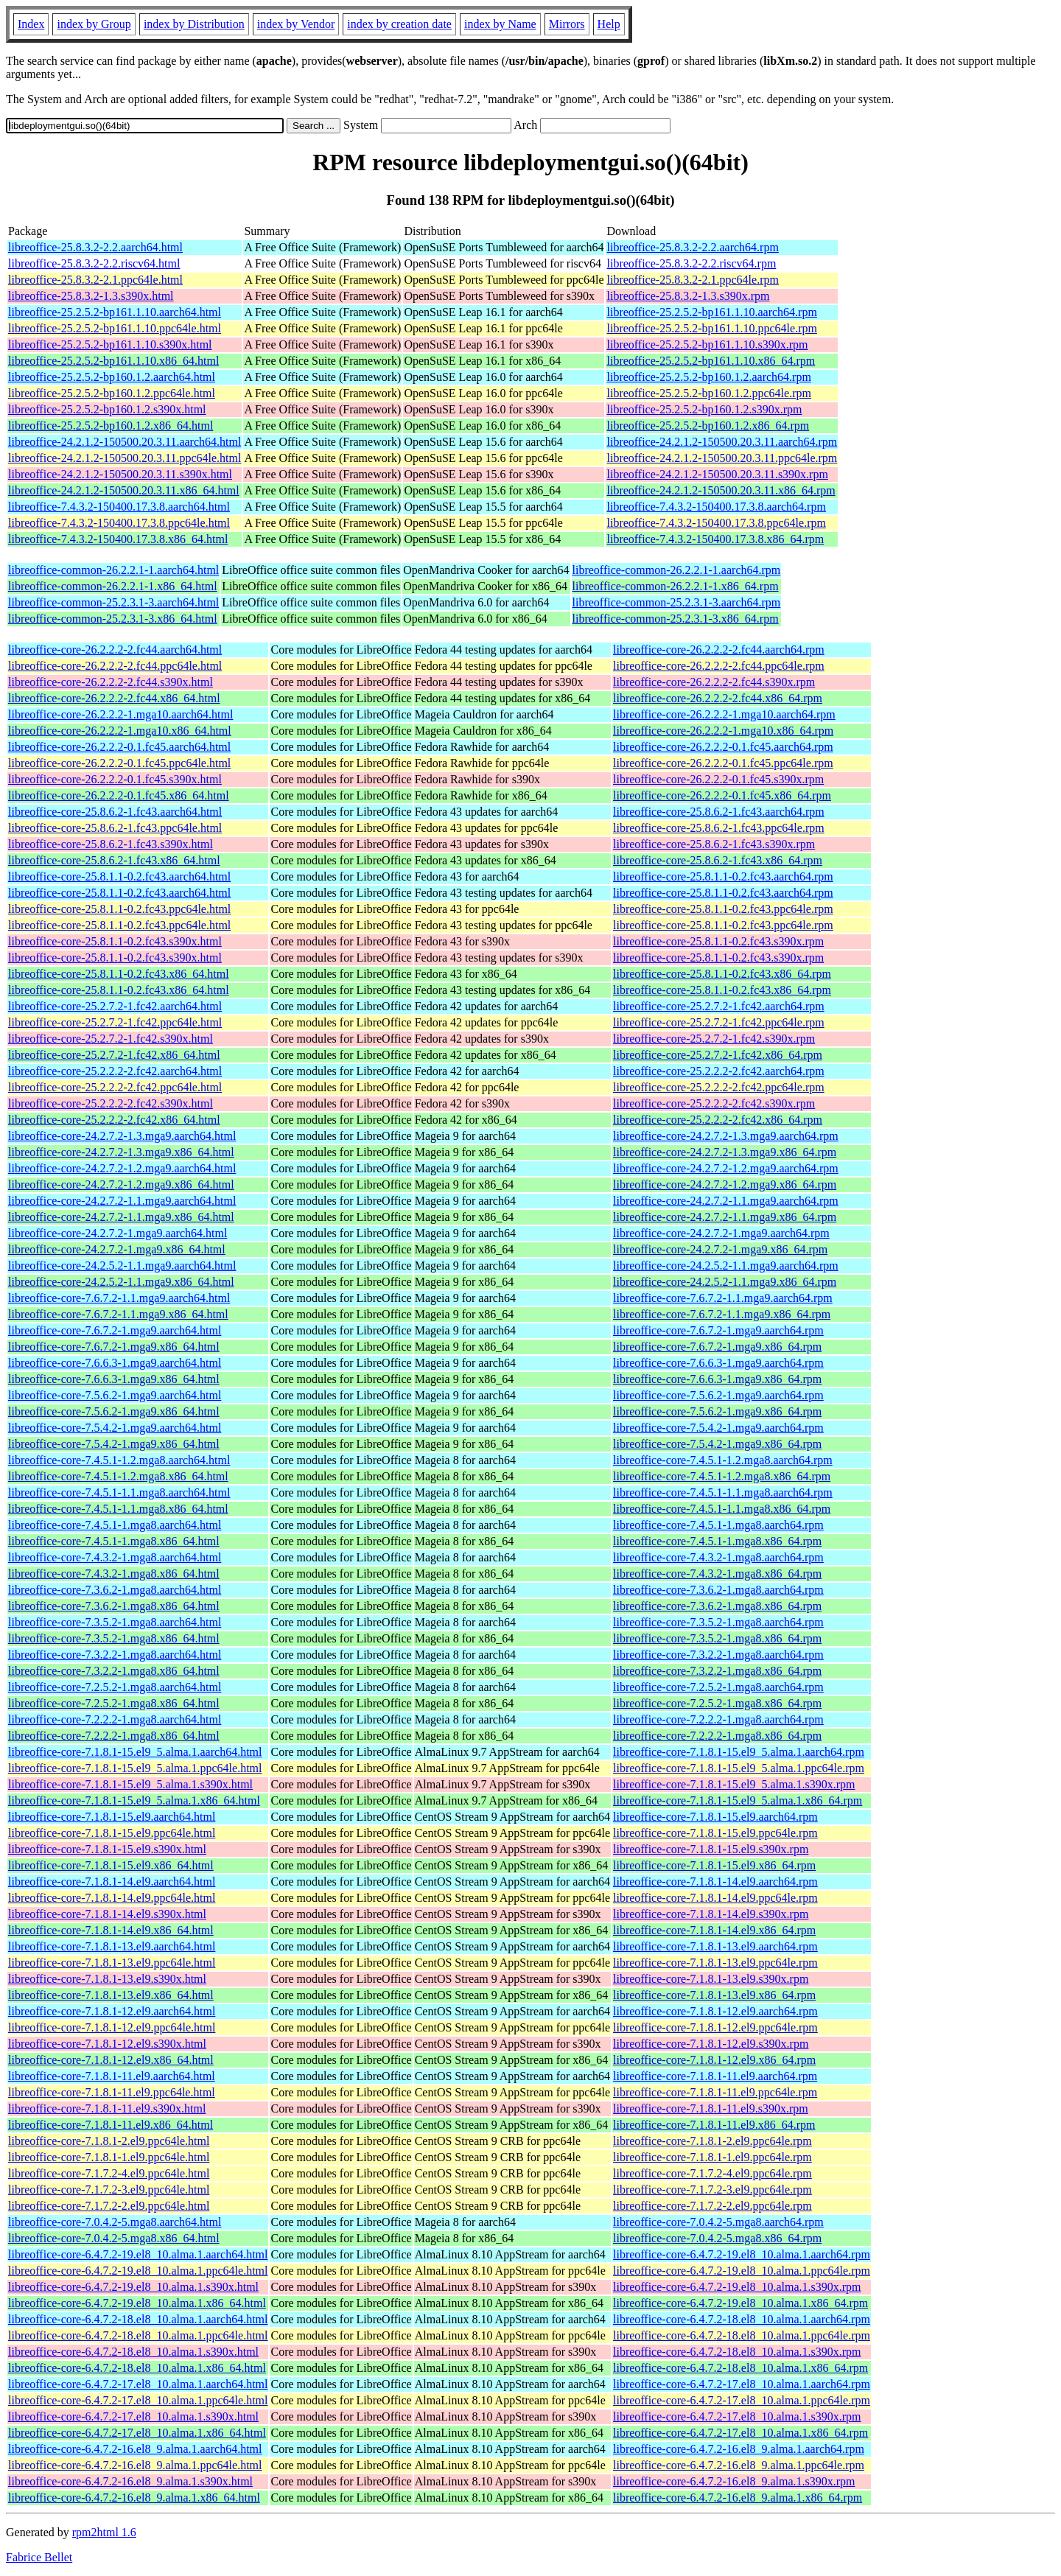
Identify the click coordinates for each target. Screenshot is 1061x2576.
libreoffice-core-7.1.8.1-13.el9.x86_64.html (111, 1995)
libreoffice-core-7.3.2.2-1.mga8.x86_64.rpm (717, 1671)
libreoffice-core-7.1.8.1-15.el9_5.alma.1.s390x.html (130, 1784)
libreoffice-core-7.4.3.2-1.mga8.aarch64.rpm (718, 1557)
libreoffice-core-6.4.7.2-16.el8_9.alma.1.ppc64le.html (135, 2465)
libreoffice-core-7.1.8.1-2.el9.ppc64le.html (108, 2141)
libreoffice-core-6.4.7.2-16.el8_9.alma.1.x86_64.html (134, 2497)
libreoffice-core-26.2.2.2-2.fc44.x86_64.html (114, 698)
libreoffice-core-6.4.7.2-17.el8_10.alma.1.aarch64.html (137, 2384)
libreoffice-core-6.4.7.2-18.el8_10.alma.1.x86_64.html (137, 2368)
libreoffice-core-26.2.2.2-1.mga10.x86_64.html (119, 730)
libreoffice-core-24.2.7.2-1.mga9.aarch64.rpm (721, 1233)
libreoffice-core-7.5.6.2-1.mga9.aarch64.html (114, 1395)
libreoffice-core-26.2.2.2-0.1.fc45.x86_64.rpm (722, 795)
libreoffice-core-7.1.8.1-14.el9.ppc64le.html (111, 1897)
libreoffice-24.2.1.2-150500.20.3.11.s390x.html (120, 474)
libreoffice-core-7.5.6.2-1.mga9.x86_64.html (114, 1411)
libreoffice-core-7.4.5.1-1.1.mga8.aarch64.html (119, 1492)
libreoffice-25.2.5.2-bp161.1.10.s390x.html (110, 344)
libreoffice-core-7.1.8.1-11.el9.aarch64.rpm (715, 2076)
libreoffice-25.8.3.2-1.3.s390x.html (91, 296)
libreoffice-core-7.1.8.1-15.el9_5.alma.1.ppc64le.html (135, 1768)
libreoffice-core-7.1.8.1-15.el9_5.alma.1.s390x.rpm (734, 1784)
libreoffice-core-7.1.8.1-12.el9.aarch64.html (111, 2011)
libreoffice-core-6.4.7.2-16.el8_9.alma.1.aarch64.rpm (738, 2449)
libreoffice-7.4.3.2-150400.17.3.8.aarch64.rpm (715, 506)
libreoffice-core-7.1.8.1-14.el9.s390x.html (107, 1914)
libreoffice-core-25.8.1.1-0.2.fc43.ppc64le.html (119, 909)
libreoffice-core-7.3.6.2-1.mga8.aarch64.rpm (718, 1589)
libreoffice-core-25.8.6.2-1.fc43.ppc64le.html (115, 828)
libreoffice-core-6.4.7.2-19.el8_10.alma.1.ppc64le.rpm (741, 2270)
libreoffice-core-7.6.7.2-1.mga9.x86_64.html (114, 1346)
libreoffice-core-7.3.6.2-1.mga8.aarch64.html (114, 1589)
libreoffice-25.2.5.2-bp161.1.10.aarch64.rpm (711, 312)
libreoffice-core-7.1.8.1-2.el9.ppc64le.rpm (712, 2141)
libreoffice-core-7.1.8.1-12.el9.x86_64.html (111, 2060)
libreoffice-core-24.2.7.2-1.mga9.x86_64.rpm (720, 1249)
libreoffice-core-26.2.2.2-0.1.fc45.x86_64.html (118, 795)
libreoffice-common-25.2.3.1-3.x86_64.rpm (675, 618)
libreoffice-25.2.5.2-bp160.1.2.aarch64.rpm (708, 377)
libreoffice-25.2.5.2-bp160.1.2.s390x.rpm (704, 409)
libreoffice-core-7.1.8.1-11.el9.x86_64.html (110, 2124)
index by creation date (399, 24)
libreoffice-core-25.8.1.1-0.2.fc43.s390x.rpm (718, 941)
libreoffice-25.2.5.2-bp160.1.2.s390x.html (107, 409)
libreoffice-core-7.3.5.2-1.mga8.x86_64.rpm (717, 1638)
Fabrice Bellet (39, 2557)
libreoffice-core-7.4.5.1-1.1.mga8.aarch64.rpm (723, 1492)
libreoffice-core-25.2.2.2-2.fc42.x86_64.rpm (717, 1119)
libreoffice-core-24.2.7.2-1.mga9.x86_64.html (116, 1249)
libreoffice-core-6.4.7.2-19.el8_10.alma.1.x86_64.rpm (740, 2303)
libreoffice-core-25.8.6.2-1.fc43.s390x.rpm (714, 844)
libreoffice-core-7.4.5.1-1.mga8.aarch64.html (114, 1525)
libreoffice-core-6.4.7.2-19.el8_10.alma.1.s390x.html (133, 2287)
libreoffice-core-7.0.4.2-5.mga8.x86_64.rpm (717, 2238)
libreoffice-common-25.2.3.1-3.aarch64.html (113, 602)
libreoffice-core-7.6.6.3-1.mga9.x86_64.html (114, 1379)
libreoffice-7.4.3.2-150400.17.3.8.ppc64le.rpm (715, 523)
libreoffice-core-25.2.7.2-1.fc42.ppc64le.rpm (718, 1022)
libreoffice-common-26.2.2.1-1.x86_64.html (112, 586)
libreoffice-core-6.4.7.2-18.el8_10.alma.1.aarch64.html (137, 2319)
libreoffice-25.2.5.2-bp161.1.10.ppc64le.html (114, 328)
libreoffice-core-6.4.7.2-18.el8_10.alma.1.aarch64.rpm (741, 2319)
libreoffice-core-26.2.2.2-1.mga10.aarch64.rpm (724, 714)
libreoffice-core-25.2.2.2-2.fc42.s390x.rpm (714, 1103)
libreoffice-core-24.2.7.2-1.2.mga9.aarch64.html (122, 1168)
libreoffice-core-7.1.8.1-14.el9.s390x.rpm (710, 1914)
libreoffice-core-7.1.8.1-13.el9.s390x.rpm (710, 1979)
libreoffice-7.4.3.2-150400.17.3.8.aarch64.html (119, 506)
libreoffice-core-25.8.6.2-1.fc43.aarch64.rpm (718, 811)
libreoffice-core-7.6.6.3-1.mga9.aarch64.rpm (718, 1363)
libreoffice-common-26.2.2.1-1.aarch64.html (113, 570)
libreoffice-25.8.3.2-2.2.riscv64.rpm (691, 263)
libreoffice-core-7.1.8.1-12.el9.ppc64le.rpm (715, 2027)
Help (609, 24)
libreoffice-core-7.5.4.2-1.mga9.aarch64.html (114, 1427)
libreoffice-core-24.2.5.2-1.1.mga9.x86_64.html (121, 1281)
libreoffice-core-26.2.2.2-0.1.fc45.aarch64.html (119, 747)
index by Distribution (194, 24)
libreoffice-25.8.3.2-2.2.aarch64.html (95, 247)
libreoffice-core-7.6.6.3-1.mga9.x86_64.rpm (717, 1379)
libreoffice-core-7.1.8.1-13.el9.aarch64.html (111, 1946)
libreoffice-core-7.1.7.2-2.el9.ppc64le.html (108, 2205)
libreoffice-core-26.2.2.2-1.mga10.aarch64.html (120, 714)
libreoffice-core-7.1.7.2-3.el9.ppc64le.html (108, 2189)
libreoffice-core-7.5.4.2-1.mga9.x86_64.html (114, 1444)
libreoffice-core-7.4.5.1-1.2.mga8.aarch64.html (119, 1460)
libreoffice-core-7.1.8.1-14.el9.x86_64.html (111, 1930)
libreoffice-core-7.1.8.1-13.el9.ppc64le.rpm (715, 1962)
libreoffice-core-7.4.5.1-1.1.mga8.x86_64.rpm (721, 1508)
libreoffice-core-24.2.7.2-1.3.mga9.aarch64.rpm (725, 1136)
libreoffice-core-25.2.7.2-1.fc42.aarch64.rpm (718, 1006)
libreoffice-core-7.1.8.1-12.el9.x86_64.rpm (714, 2060)
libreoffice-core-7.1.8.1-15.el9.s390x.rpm (710, 1849)
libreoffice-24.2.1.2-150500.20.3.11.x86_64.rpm (720, 490)
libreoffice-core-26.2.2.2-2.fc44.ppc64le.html (115, 665)
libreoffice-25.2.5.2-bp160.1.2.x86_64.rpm (707, 425)
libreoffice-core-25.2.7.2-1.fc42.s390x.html (110, 1038)
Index (31, 24)
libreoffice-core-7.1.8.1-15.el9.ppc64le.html (111, 1833)
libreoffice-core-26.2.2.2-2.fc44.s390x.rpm (714, 682)
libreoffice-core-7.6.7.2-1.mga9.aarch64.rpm (718, 1330)
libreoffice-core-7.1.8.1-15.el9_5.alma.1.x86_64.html (134, 1800)
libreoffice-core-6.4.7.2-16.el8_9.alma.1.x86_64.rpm (737, 2497)
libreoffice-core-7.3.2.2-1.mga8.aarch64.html (114, 1654)
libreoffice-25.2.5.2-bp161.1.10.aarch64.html (114, 312)
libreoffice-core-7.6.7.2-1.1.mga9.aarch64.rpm (723, 1298)
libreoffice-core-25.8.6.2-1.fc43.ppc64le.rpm (718, 828)
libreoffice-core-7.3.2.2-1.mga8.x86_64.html (114, 1671)
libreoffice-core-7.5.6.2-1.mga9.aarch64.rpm (718, 1395)
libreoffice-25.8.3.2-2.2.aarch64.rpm (692, 247)
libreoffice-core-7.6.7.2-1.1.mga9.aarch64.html (119, 1298)
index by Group (93, 24)
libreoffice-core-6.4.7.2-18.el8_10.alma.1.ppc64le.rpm (741, 2335)
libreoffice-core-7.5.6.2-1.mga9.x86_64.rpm (717, 1411)
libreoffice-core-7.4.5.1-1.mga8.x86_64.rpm (717, 1541)
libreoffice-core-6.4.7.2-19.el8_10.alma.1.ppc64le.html (137, 2270)
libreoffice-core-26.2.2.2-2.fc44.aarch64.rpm (718, 649)
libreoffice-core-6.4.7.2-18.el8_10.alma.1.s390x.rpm (737, 2351)
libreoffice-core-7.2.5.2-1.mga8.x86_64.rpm (717, 1703)
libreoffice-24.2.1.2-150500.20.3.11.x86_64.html (123, 490)
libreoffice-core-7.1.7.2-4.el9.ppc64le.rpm (712, 2173)
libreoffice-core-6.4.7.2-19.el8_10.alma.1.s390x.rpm (737, 2287)
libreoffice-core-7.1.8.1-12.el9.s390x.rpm (710, 2043)
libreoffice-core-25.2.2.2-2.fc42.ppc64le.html (115, 1087)
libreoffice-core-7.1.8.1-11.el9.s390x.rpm (710, 2108)
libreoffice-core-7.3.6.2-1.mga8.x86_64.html (114, 1606)
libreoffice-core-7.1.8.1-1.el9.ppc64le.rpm (712, 2157)
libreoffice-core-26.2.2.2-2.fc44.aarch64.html (115, 649)
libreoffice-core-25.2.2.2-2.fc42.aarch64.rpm (718, 1071)
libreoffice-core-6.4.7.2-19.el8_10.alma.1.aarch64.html (137, 2254)
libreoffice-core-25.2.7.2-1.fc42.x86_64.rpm (717, 1055)
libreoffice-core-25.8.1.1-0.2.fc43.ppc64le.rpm (723, 909)
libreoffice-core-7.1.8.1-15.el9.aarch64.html (111, 1816)
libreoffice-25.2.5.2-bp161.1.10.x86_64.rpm (710, 360)
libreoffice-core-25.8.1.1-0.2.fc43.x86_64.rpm (722, 973)
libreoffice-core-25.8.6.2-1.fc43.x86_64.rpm (717, 860)
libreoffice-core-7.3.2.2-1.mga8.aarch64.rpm (718, 1654)
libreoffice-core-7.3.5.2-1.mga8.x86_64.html (114, 1638)
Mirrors (567, 24)
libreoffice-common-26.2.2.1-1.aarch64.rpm (676, 570)
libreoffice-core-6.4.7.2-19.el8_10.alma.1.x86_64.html (137, 2303)
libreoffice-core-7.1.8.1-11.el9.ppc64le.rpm (715, 2092)
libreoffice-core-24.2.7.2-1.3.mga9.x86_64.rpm (724, 1152)
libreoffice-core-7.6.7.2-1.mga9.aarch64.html (114, 1330)
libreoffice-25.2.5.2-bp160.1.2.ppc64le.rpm (708, 393)
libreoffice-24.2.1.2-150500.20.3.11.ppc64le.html (124, 458)
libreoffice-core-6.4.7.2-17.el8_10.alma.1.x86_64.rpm (740, 2432)
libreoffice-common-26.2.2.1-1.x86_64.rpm (675, 586)
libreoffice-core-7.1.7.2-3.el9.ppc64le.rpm (712, 2189)
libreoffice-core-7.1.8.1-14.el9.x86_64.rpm (714, 1930)
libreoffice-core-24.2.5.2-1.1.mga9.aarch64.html (122, 1265)
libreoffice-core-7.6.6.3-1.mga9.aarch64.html (114, 1363)
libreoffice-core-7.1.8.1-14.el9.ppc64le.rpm (715, 1897)
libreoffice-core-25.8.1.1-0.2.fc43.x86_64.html (118, 973)
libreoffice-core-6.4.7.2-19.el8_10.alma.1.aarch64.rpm (741, 2254)
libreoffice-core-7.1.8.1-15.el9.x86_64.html (111, 1865)
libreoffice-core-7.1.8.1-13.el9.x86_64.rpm (714, 1995)
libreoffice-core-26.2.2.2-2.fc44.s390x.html (110, 682)
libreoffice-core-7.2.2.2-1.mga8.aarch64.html (114, 1719)
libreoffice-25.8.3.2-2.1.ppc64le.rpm (692, 279)
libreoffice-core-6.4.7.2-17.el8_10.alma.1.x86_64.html (137, 2432)
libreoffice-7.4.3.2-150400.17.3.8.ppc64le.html (119, 523)
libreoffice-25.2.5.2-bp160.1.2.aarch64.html (111, 377)
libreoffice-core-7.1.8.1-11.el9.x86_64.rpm (714, 2124)
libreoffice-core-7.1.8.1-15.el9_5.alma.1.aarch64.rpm (738, 1752)
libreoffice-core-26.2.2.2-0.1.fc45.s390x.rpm (718, 779)
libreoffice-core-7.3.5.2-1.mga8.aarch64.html (114, 1622)
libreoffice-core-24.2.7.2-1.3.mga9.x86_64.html (121, 1152)
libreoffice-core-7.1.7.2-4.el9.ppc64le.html (108, 2173)
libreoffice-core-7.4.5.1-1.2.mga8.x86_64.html (118, 1476)
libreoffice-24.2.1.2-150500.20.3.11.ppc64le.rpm (721, 458)
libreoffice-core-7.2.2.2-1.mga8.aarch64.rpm (718, 1719)
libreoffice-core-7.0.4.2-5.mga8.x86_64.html (114, 2238)
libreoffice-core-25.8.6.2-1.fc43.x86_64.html (114, 860)
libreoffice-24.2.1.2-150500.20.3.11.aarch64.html (124, 441)
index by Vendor (296, 24)
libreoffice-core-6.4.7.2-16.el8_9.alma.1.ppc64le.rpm (738, 2465)
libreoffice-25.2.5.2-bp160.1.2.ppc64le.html (111, 393)
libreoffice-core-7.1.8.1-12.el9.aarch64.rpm (715, 2011)
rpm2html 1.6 (104, 2532)
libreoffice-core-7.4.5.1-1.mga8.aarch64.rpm (718, 1525)
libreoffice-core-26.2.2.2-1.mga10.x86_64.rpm (723, 730)
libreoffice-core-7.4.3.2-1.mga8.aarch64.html (114, 1557)
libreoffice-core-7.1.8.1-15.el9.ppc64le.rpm (715, 1833)
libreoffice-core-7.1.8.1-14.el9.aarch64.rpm (715, 1881)
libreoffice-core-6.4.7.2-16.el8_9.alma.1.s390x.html (130, 2481)
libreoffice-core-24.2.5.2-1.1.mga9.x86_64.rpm (724, 1281)
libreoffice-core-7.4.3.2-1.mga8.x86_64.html (114, 1573)
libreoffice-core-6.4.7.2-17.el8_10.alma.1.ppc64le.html (137, 2400)
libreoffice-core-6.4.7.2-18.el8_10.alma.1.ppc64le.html (137, 2335)
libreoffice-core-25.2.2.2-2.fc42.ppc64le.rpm (718, 1087)
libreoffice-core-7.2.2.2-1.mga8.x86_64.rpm (717, 1735)
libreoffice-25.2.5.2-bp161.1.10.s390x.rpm (707, 344)
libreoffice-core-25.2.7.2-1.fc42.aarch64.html (115, 1006)
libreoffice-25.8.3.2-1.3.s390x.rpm (687, 296)
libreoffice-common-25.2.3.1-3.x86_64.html (112, 618)
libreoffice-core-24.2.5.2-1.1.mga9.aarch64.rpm (725, 1265)
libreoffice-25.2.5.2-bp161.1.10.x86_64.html (113, 360)
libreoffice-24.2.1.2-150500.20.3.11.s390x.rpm (716, 474)
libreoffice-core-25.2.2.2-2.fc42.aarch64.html (115, 1071)
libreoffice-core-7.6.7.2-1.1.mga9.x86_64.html (118, 1314)
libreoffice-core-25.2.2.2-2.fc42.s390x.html (110, 1103)
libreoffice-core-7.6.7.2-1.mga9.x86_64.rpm (717, 1346)
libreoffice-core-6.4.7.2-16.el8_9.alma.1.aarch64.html (135, 2449)
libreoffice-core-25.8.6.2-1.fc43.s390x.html (110, 844)
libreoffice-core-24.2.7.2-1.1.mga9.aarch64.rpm (725, 1200)
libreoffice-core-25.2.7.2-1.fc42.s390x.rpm (714, 1038)
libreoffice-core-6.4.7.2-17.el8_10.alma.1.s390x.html (133, 2416)
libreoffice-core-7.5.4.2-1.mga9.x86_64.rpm (717, 1444)
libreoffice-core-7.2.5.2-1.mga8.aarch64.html (114, 1687)
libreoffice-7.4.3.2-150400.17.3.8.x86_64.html (118, 539)
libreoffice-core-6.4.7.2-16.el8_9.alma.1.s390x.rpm (734, 2481)
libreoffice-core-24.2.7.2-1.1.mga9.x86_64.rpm (724, 1217)
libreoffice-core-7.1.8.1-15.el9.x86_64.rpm (714, 1865)
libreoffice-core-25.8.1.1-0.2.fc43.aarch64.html (119, 876)
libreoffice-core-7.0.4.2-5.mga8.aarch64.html (114, 2222)
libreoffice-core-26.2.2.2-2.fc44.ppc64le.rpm (718, 665)
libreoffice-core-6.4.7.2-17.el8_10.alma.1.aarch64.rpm (741, 2384)
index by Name (500, 24)
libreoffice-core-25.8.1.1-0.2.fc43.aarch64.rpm (723, 876)
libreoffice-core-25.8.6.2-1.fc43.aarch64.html (115, 811)
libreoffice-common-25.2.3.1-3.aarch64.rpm (676, 602)
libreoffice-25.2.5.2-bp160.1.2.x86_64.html (110, 425)
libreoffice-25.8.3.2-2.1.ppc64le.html (95, 279)
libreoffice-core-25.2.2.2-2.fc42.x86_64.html (114, 1119)
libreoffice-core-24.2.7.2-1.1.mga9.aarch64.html (122, 1200)
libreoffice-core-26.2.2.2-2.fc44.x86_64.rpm (717, 698)
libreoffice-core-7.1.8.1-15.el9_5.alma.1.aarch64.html (135, 1752)
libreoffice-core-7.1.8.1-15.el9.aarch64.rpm (715, 1816)
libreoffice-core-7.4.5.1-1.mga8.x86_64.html (114, 1541)
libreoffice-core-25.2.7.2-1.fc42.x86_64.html (114, 1055)
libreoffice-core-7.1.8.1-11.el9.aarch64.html (111, 2076)
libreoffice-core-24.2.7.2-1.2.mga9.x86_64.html (121, 1184)
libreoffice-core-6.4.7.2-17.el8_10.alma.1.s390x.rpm (737, 2416)
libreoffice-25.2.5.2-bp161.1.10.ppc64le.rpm (711, 328)
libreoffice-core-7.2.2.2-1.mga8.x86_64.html (114, 1735)
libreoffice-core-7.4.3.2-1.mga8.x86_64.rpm (717, 1573)
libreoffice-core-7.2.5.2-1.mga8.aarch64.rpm (718, 1687)
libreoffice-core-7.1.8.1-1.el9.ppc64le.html (108, 2157)
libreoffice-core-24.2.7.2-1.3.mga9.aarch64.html (122, 1136)
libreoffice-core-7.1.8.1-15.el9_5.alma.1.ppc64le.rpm (738, 1768)
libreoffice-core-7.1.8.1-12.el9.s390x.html (107, 2043)
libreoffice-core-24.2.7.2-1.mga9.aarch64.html (117, 1233)
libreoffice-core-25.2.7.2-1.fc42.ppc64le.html (115, 1022)
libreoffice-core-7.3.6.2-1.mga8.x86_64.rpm (717, 1606)
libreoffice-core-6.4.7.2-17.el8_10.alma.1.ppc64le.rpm (741, 2400)
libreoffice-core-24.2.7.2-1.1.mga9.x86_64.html (121, 1217)
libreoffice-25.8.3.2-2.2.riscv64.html (94, 263)
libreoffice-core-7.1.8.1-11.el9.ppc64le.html (111, 2092)
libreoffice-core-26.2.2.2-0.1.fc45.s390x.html (115, 779)
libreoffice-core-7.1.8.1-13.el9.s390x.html (107, 1979)
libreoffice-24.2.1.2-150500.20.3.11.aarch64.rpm (721, 441)
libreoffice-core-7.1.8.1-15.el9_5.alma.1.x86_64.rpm (737, 1800)
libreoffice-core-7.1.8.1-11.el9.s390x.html (107, 2108)
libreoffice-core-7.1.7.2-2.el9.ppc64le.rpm (712, 2205)
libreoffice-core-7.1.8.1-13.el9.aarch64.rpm (715, 1946)
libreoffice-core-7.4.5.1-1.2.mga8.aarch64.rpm (723, 1460)
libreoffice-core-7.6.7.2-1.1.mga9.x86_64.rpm (721, 1314)
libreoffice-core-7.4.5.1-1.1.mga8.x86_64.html (118, 1508)
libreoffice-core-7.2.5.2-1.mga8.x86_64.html (114, 1703)
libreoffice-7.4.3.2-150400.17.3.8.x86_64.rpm (715, 539)
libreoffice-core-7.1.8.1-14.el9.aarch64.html (111, 1881)
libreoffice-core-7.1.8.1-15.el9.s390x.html (107, 1849)
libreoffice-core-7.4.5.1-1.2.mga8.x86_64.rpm (721, 1476)
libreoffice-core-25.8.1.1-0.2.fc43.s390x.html (115, 941)
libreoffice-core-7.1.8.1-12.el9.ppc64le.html (111, 2027)
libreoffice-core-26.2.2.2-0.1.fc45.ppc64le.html (119, 763)
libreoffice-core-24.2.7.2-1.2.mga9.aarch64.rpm (725, 1168)
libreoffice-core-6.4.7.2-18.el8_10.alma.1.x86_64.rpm (740, 2368)
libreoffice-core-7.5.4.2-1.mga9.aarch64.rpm (718, 1427)
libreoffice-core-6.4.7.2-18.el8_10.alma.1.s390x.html (133, 2351)
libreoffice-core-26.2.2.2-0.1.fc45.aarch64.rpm (723, 747)
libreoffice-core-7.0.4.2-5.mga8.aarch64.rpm (718, 2222)
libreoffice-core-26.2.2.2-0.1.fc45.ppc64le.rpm (723, 763)
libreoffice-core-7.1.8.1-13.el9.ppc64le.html (111, 1962)
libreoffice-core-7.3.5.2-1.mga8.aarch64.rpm (718, 1622)
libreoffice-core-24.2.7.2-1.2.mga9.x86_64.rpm (724, 1184)
